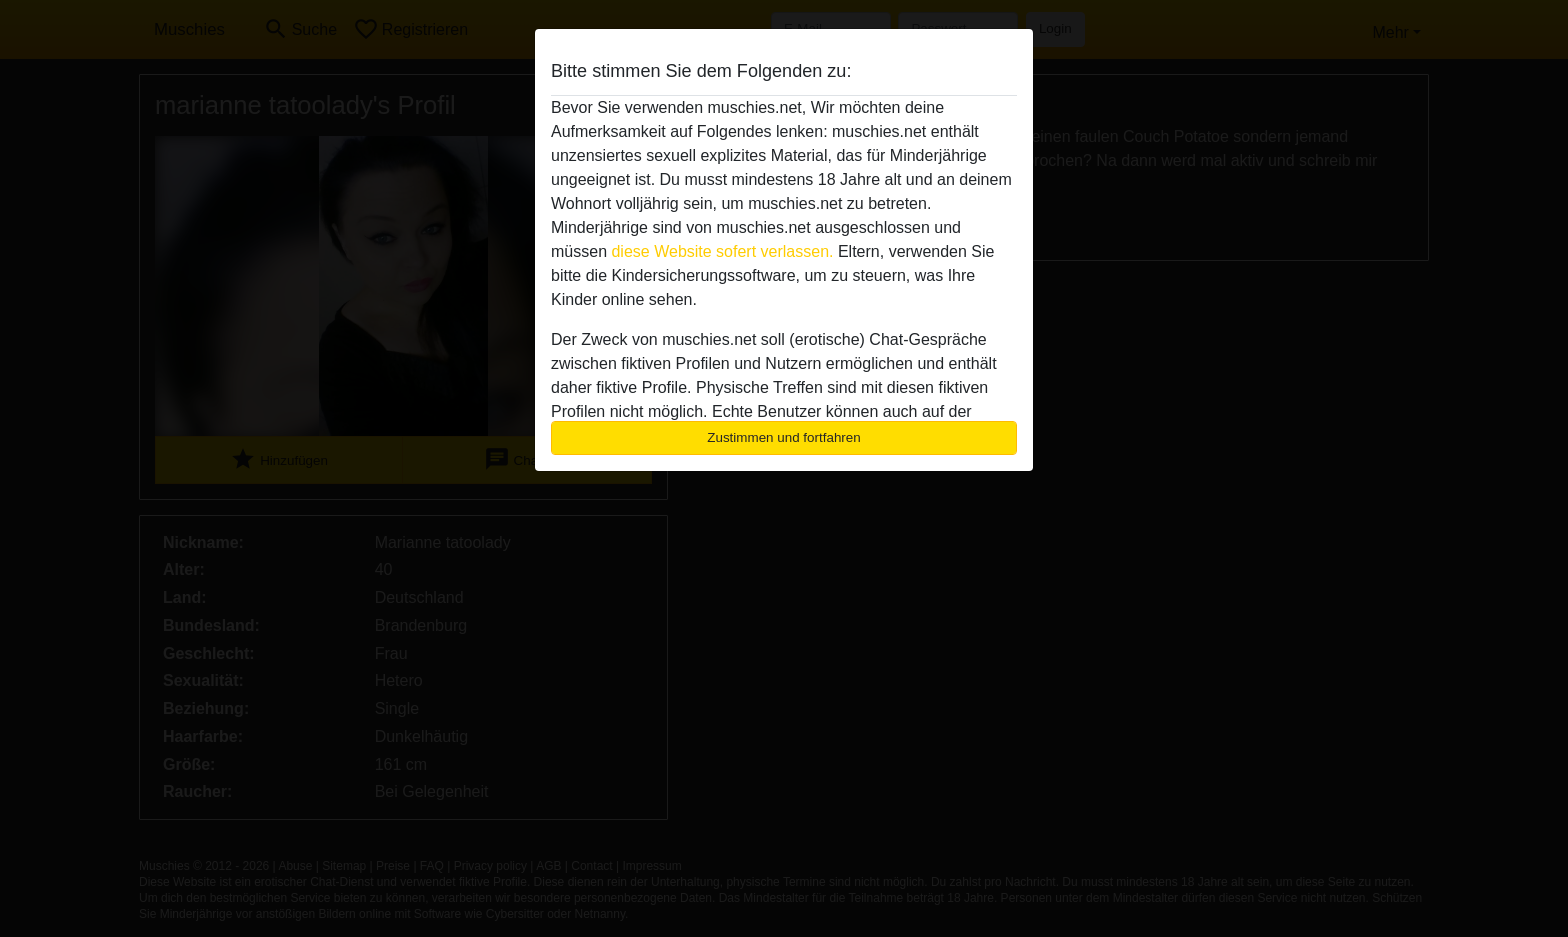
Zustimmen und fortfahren (784, 437)
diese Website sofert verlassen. (722, 251)
